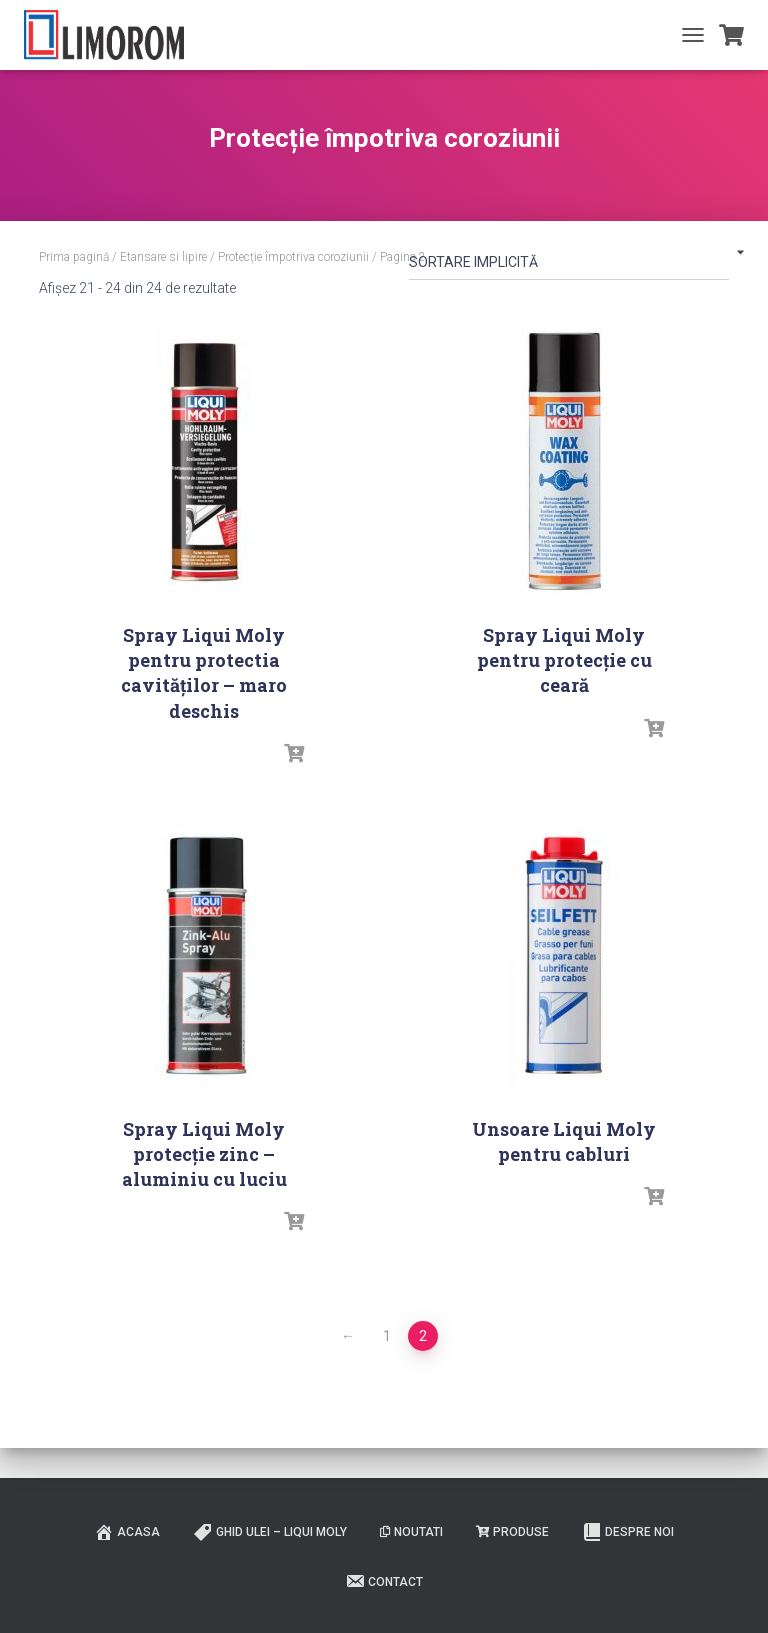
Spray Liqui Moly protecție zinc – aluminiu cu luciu (204, 1154)
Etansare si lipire (163, 257)
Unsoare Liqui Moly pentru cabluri (564, 1141)
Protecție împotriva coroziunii (293, 257)
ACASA (127, 1532)
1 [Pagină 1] (387, 1336)
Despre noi (628, 1532)
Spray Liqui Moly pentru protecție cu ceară (564, 660)
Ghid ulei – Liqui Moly (270, 1532)
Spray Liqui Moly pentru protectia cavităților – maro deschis (204, 673)
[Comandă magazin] (569, 266)
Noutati (411, 1532)
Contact (384, 1581)
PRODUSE (512, 1532)
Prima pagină (74, 257)
